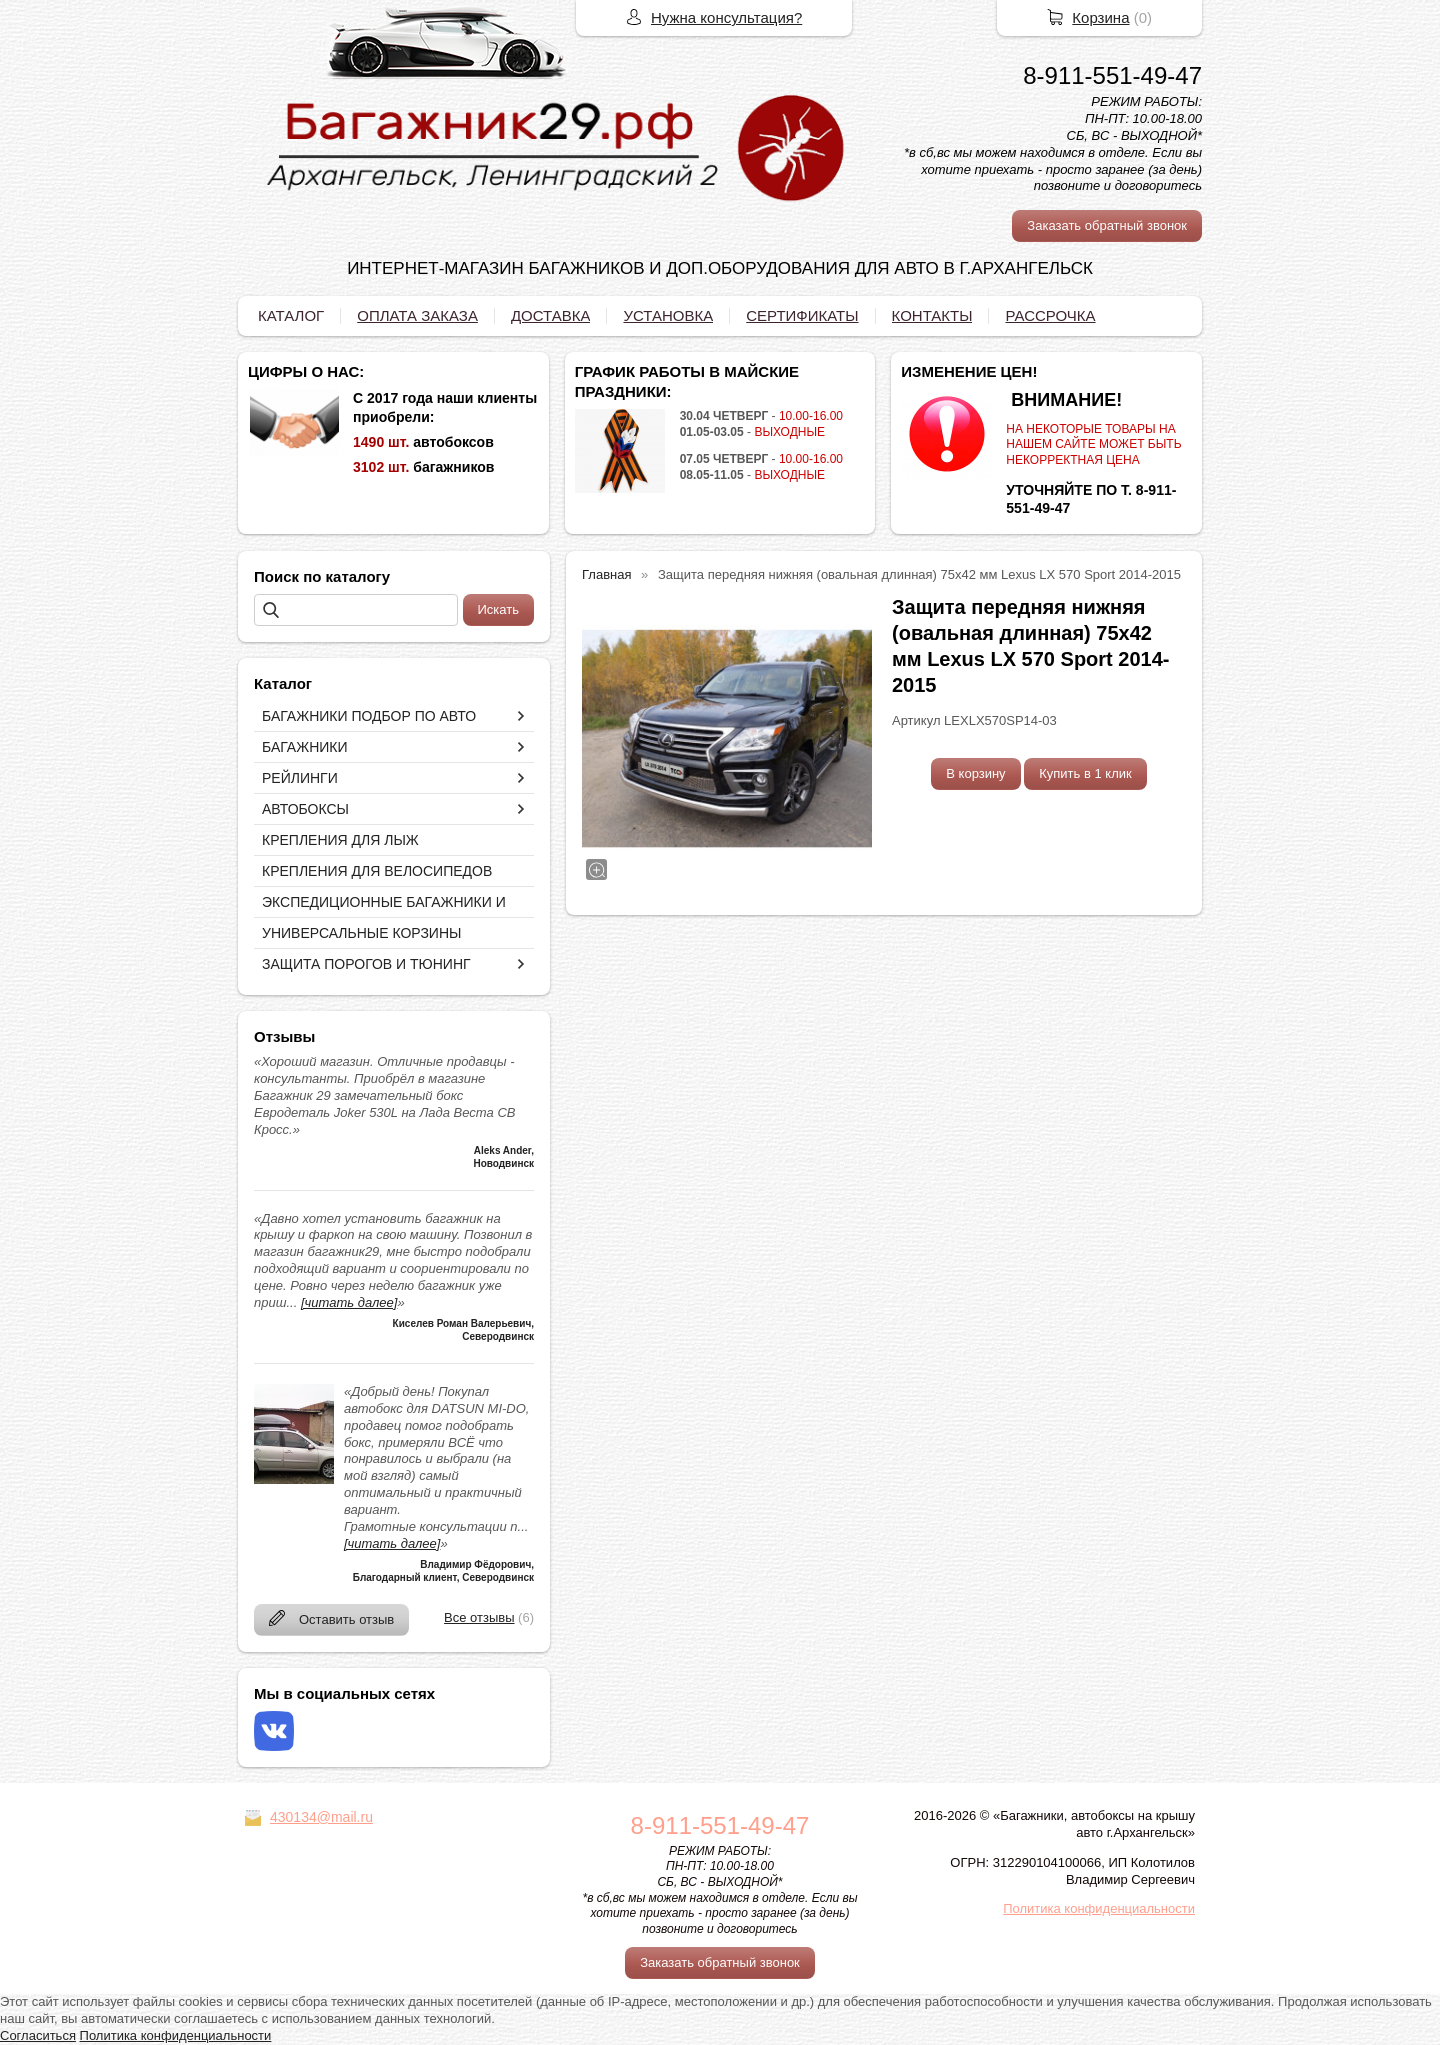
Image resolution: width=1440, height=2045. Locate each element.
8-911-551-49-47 (1112, 75)
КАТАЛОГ (291, 315)
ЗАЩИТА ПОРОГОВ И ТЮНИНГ (366, 964)
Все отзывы (479, 1617)
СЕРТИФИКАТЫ (802, 315)
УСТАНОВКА (668, 315)
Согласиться (38, 2035)
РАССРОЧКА (1050, 315)
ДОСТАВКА (551, 315)
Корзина (1100, 17)
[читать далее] (349, 1302)
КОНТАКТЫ (932, 315)
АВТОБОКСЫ (305, 809)
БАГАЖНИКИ (305, 747)
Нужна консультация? (726, 17)
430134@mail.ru (321, 1817)
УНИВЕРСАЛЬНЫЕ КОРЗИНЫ (361, 933)
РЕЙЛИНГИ (300, 778)
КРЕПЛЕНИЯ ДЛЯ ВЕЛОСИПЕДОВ (377, 871)
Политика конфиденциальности (1099, 1908)
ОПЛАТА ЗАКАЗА (417, 315)
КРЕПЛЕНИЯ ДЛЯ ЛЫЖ (340, 840)
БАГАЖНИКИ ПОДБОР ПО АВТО (369, 716)
